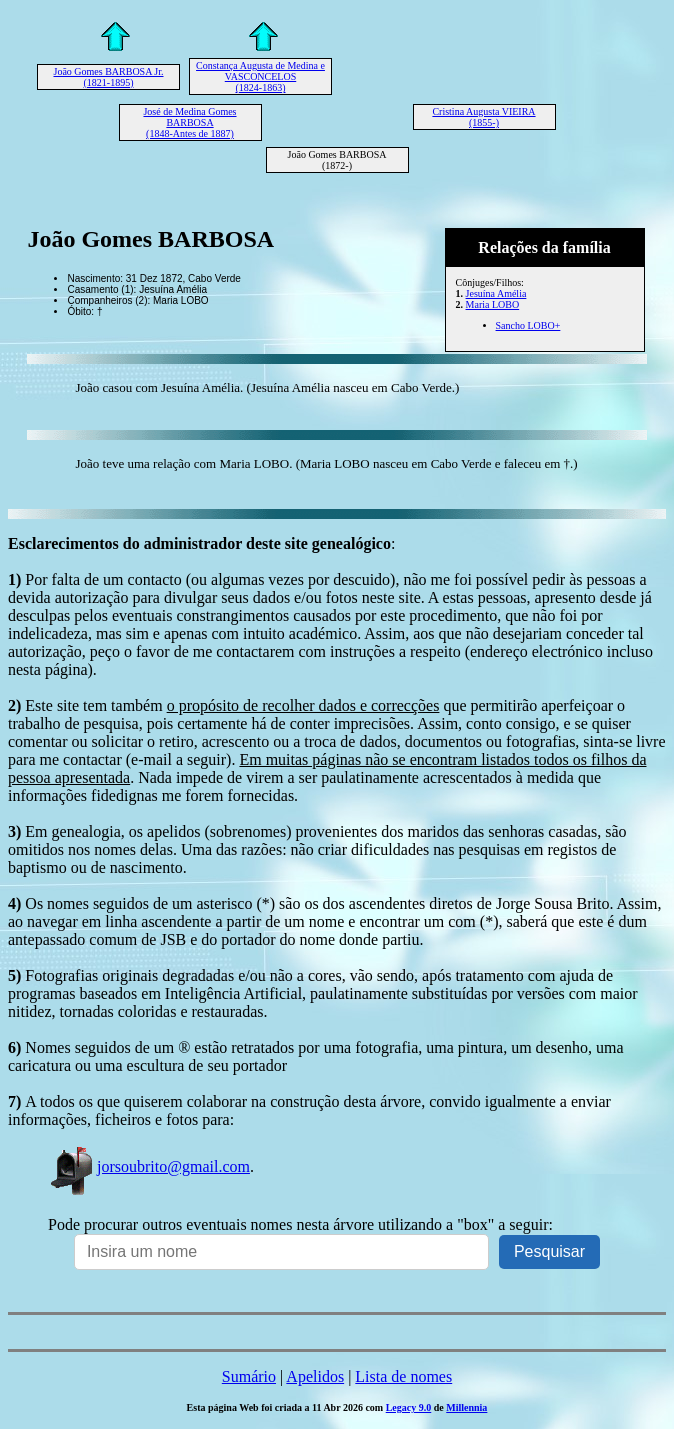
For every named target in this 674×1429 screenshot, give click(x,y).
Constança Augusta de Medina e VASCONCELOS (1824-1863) (260, 76)
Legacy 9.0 (409, 1407)
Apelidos (315, 1376)
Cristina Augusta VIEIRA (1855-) (483, 117)
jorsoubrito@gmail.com (149, 1166)
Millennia (466, 1407)
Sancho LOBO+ (528, 325)
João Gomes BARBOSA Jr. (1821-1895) (108, 77)
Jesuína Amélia (496, 293)
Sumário (249, 1376)
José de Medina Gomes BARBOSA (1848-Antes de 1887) (189, 122)
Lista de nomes (403, 1376)
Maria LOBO (493, 304)
